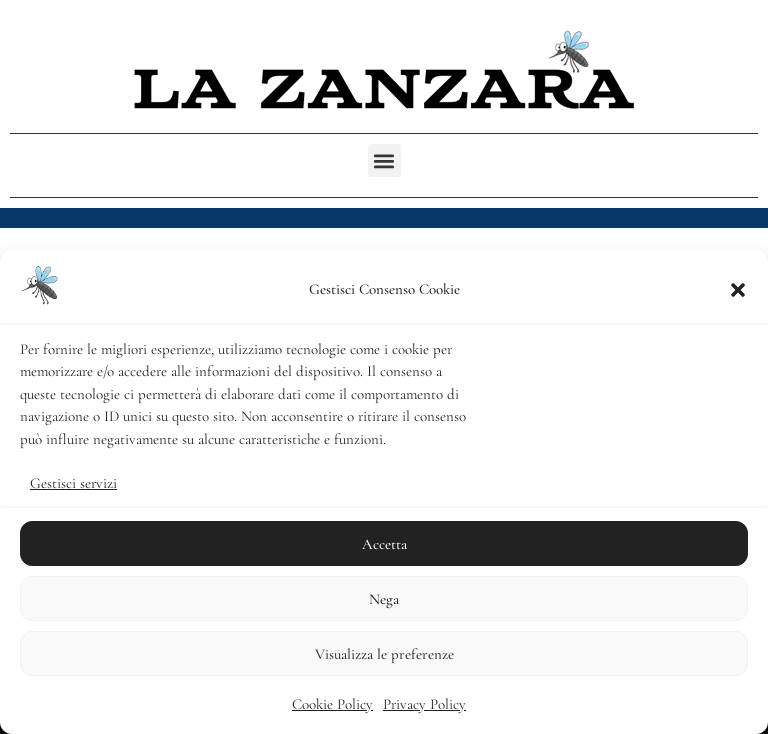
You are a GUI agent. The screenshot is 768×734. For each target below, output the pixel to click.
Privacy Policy (424, 704)
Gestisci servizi (73, 483)
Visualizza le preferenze (384, 654)
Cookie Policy (332, 704)
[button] (738, 290)
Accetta (384, 544)
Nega (384, 599)
